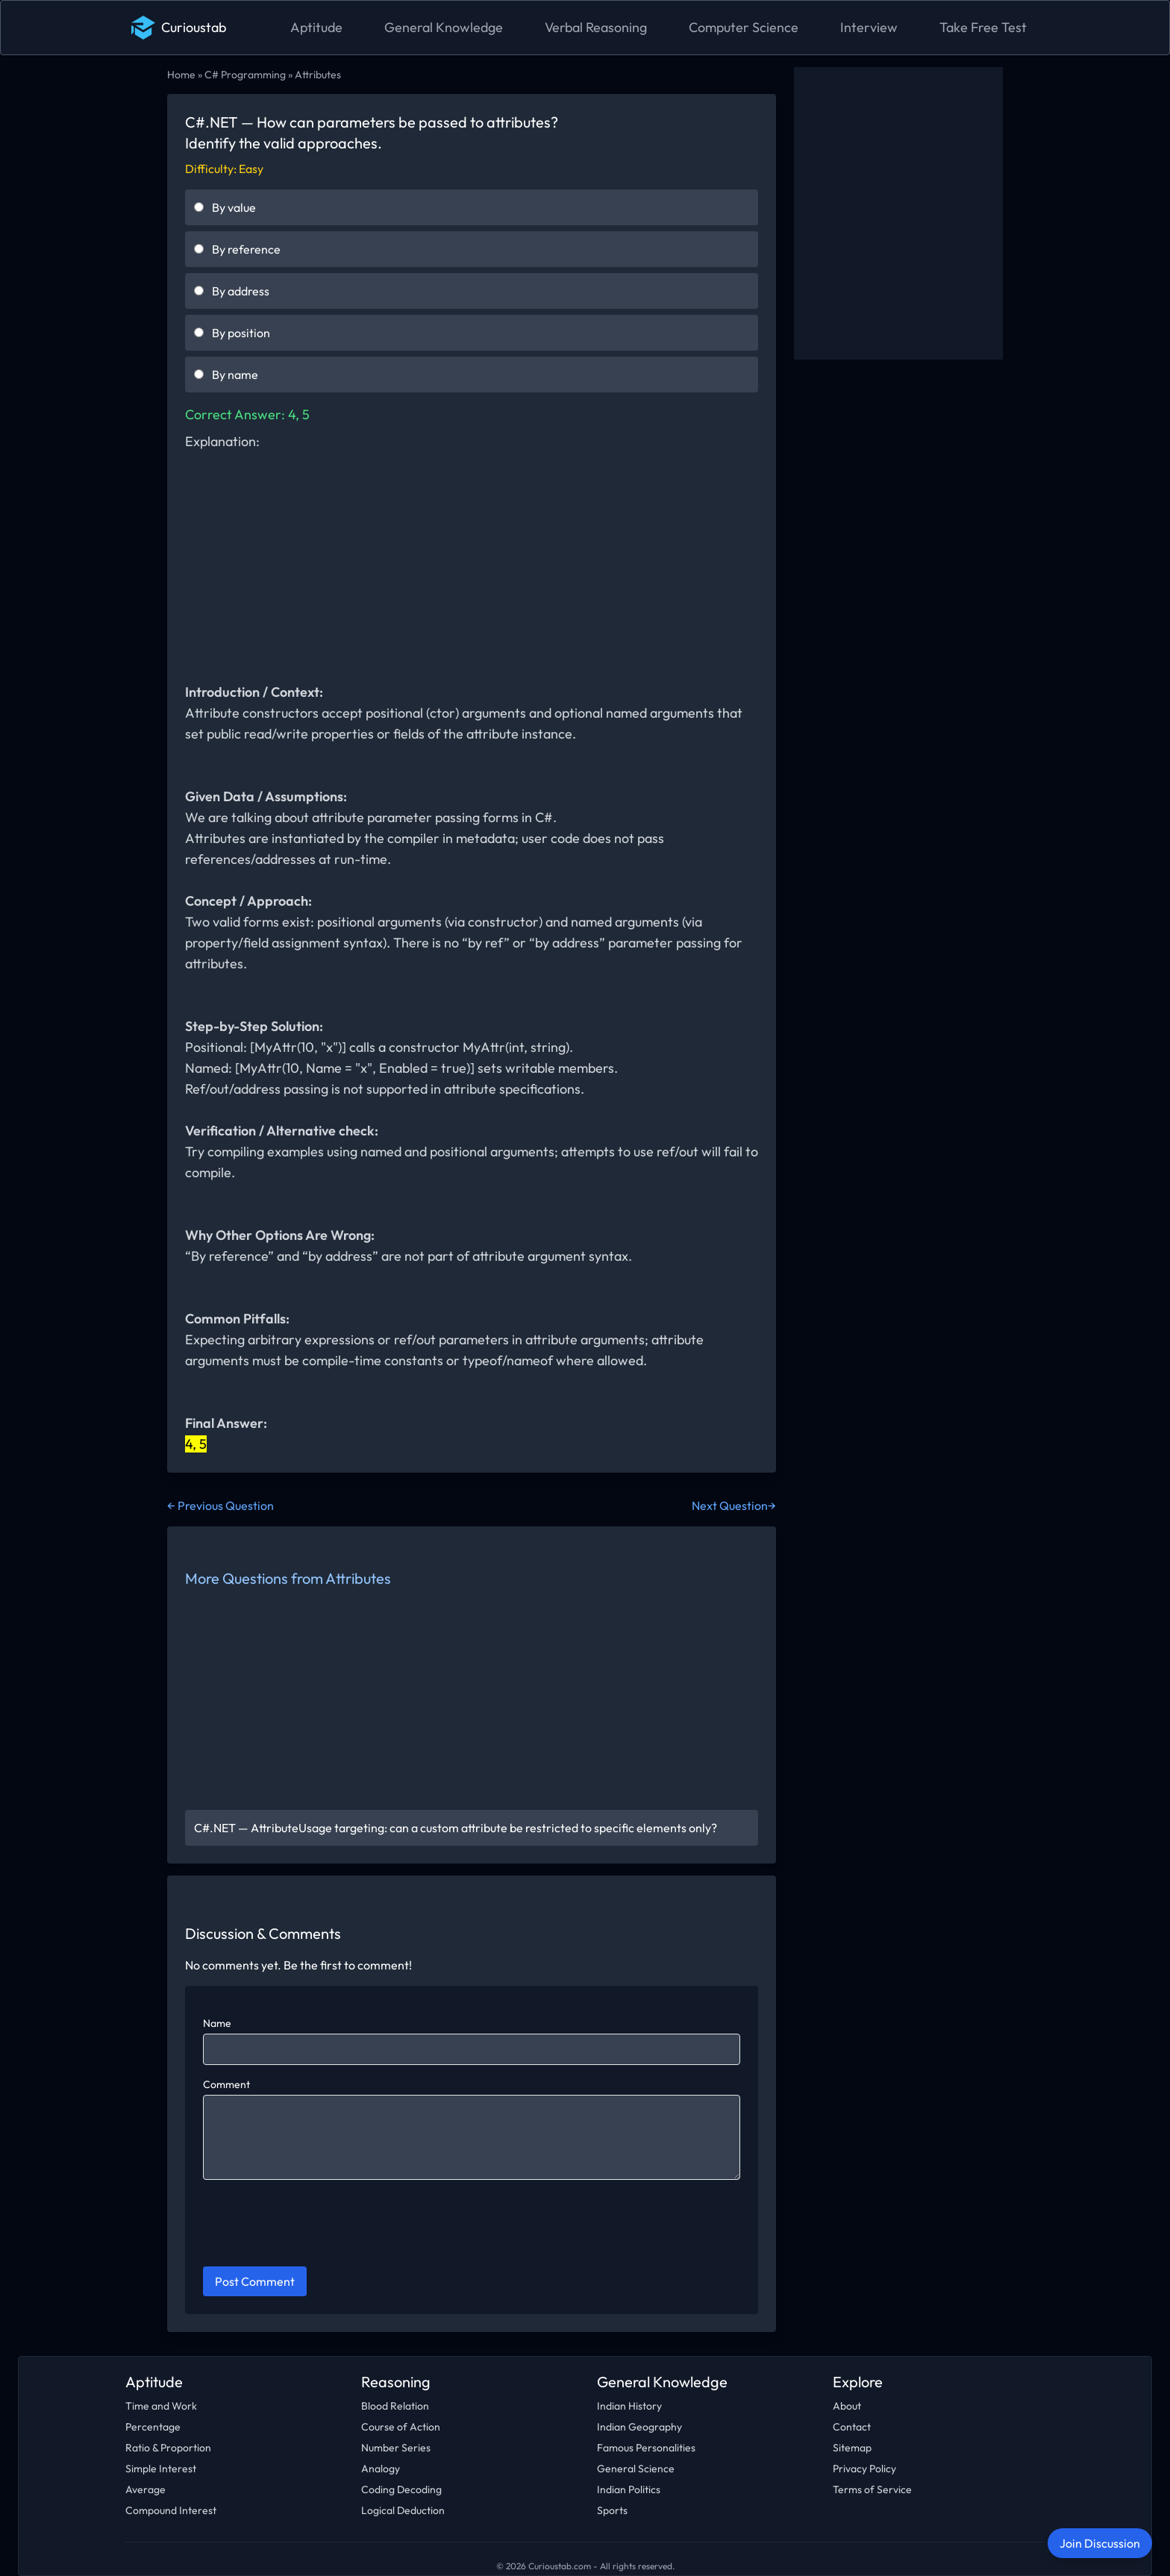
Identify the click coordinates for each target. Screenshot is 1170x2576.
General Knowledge (443, 27)
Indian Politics (628, 2489)
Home (181, 74)
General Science (636, 2468)
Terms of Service (872, 2489)
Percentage (153, 2427)
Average (145, 2489)
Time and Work (161, 2406)
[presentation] (316, 2225)
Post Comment (255, 2281)
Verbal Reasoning (596, 27)
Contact (852, 2427)
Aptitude (316, 27)
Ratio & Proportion (168, 2447)
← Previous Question (220, 1505)
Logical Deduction (403, 2510)
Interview (869, 27)
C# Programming (245, 74)
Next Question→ (734, 1505)
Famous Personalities (646, 2447)
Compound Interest (170, 2510)
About (847, 2406)
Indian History (629, 2406)
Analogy (380, 2468)
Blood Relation (395, 2406)
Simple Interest (160, 2468)
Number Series (396, 2447)
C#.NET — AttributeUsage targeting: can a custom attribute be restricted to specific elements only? (455, 1827)
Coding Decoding (401, 2489)
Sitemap (852, 2447)
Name (217, 2023)
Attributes (318, 74)
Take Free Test (983, 27)
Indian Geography (639, 2427)
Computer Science (743, 27)
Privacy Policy (864, 2468)
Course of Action (400, 2427)
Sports (612, 2510)
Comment (226, 2084)
